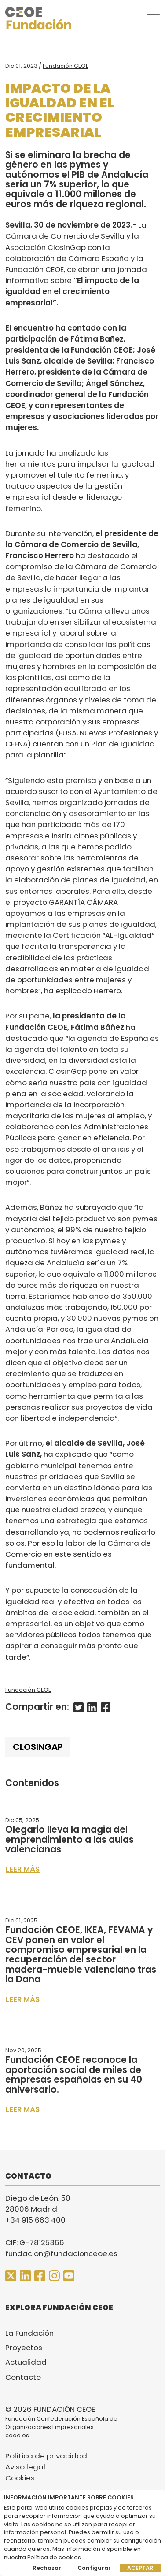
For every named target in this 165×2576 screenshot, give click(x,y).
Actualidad (26, 2362)
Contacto (23, 2377)
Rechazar (47, 2568)
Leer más (23, 1869)
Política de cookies (54, 2557)
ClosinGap (38, 1747)
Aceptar (140, 2568)
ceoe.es (17, 2435)
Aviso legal (25, 2467)
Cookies (20, 2478)
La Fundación (29, 2333)
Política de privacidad (46, 2456)
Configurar (94, 2568)
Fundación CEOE (65, 66)
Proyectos (23, 2347)
